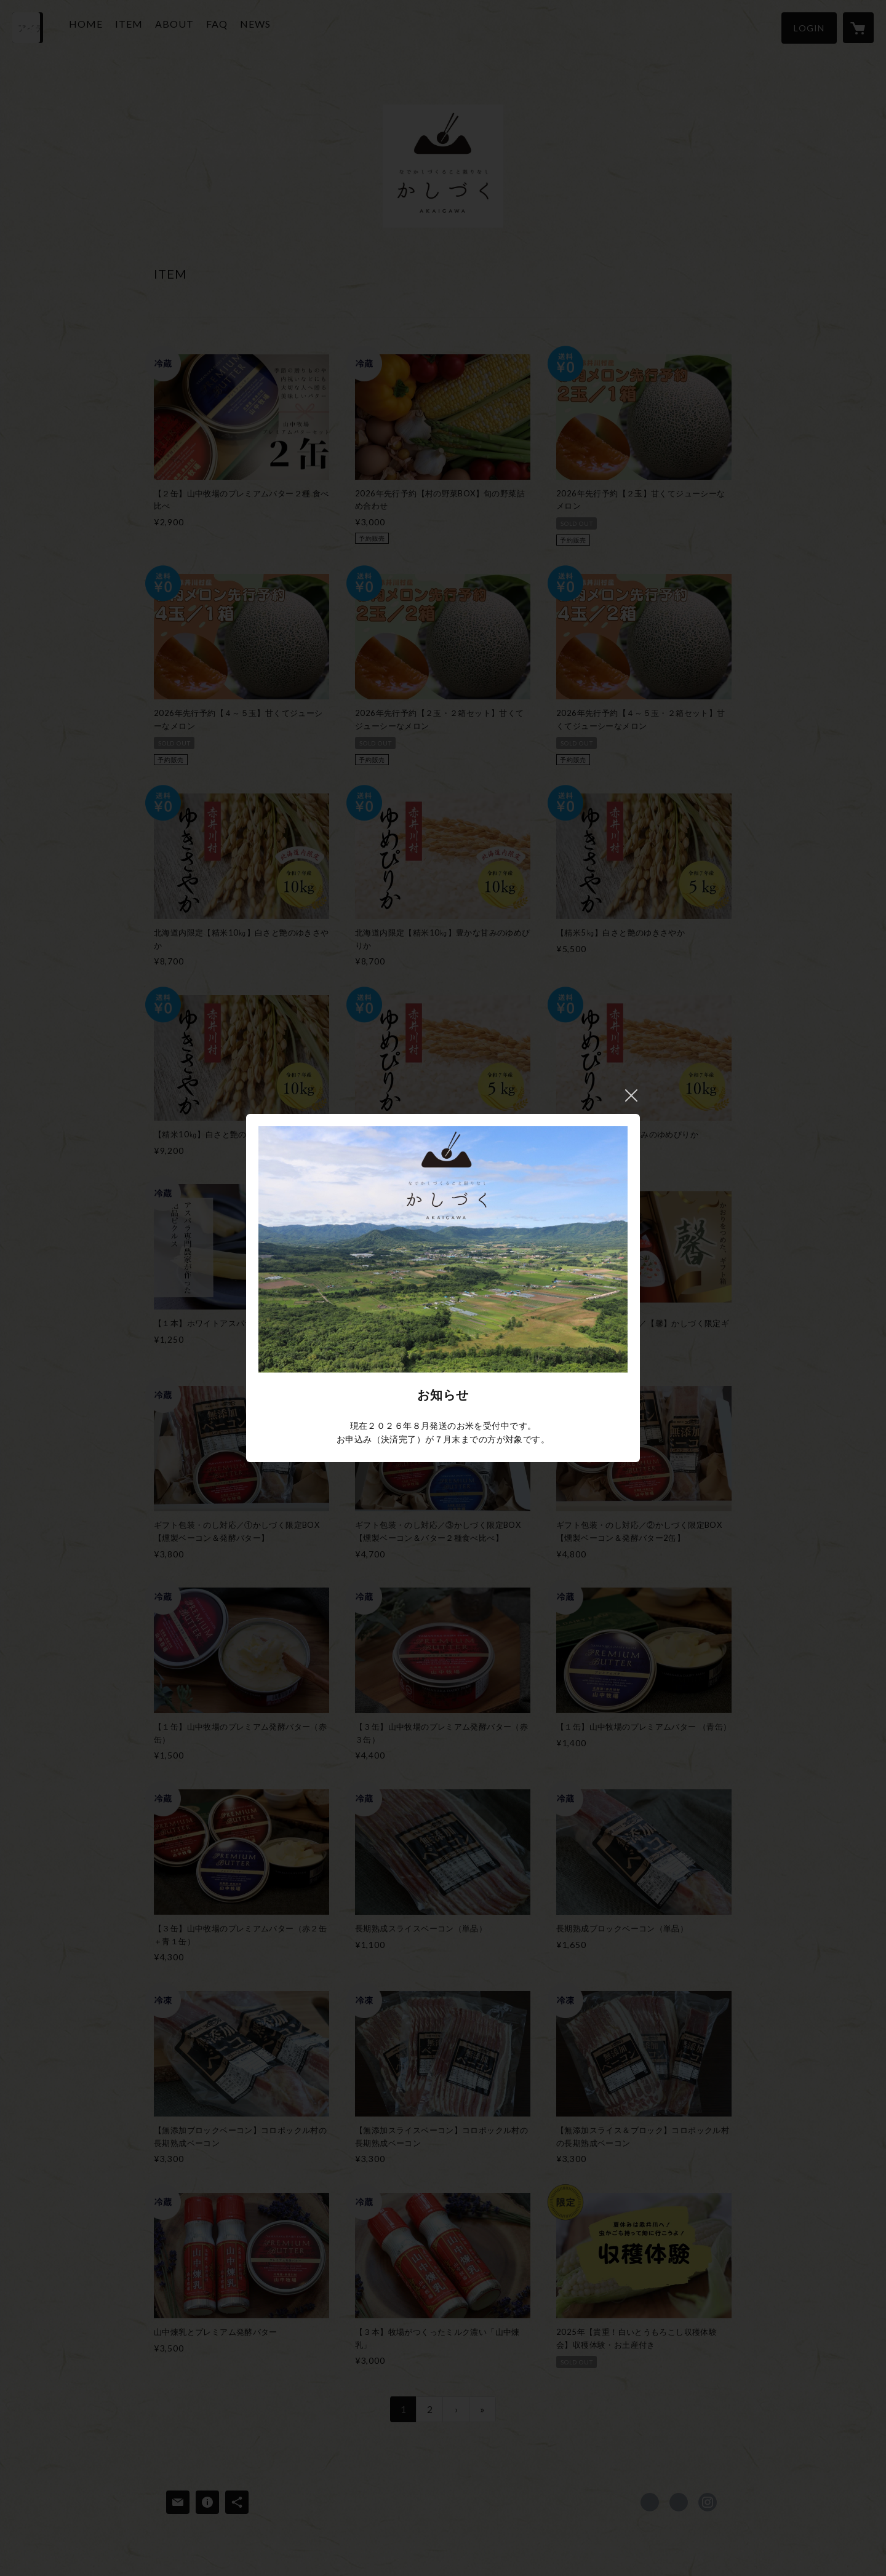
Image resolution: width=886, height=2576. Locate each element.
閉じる (631, 1095)
